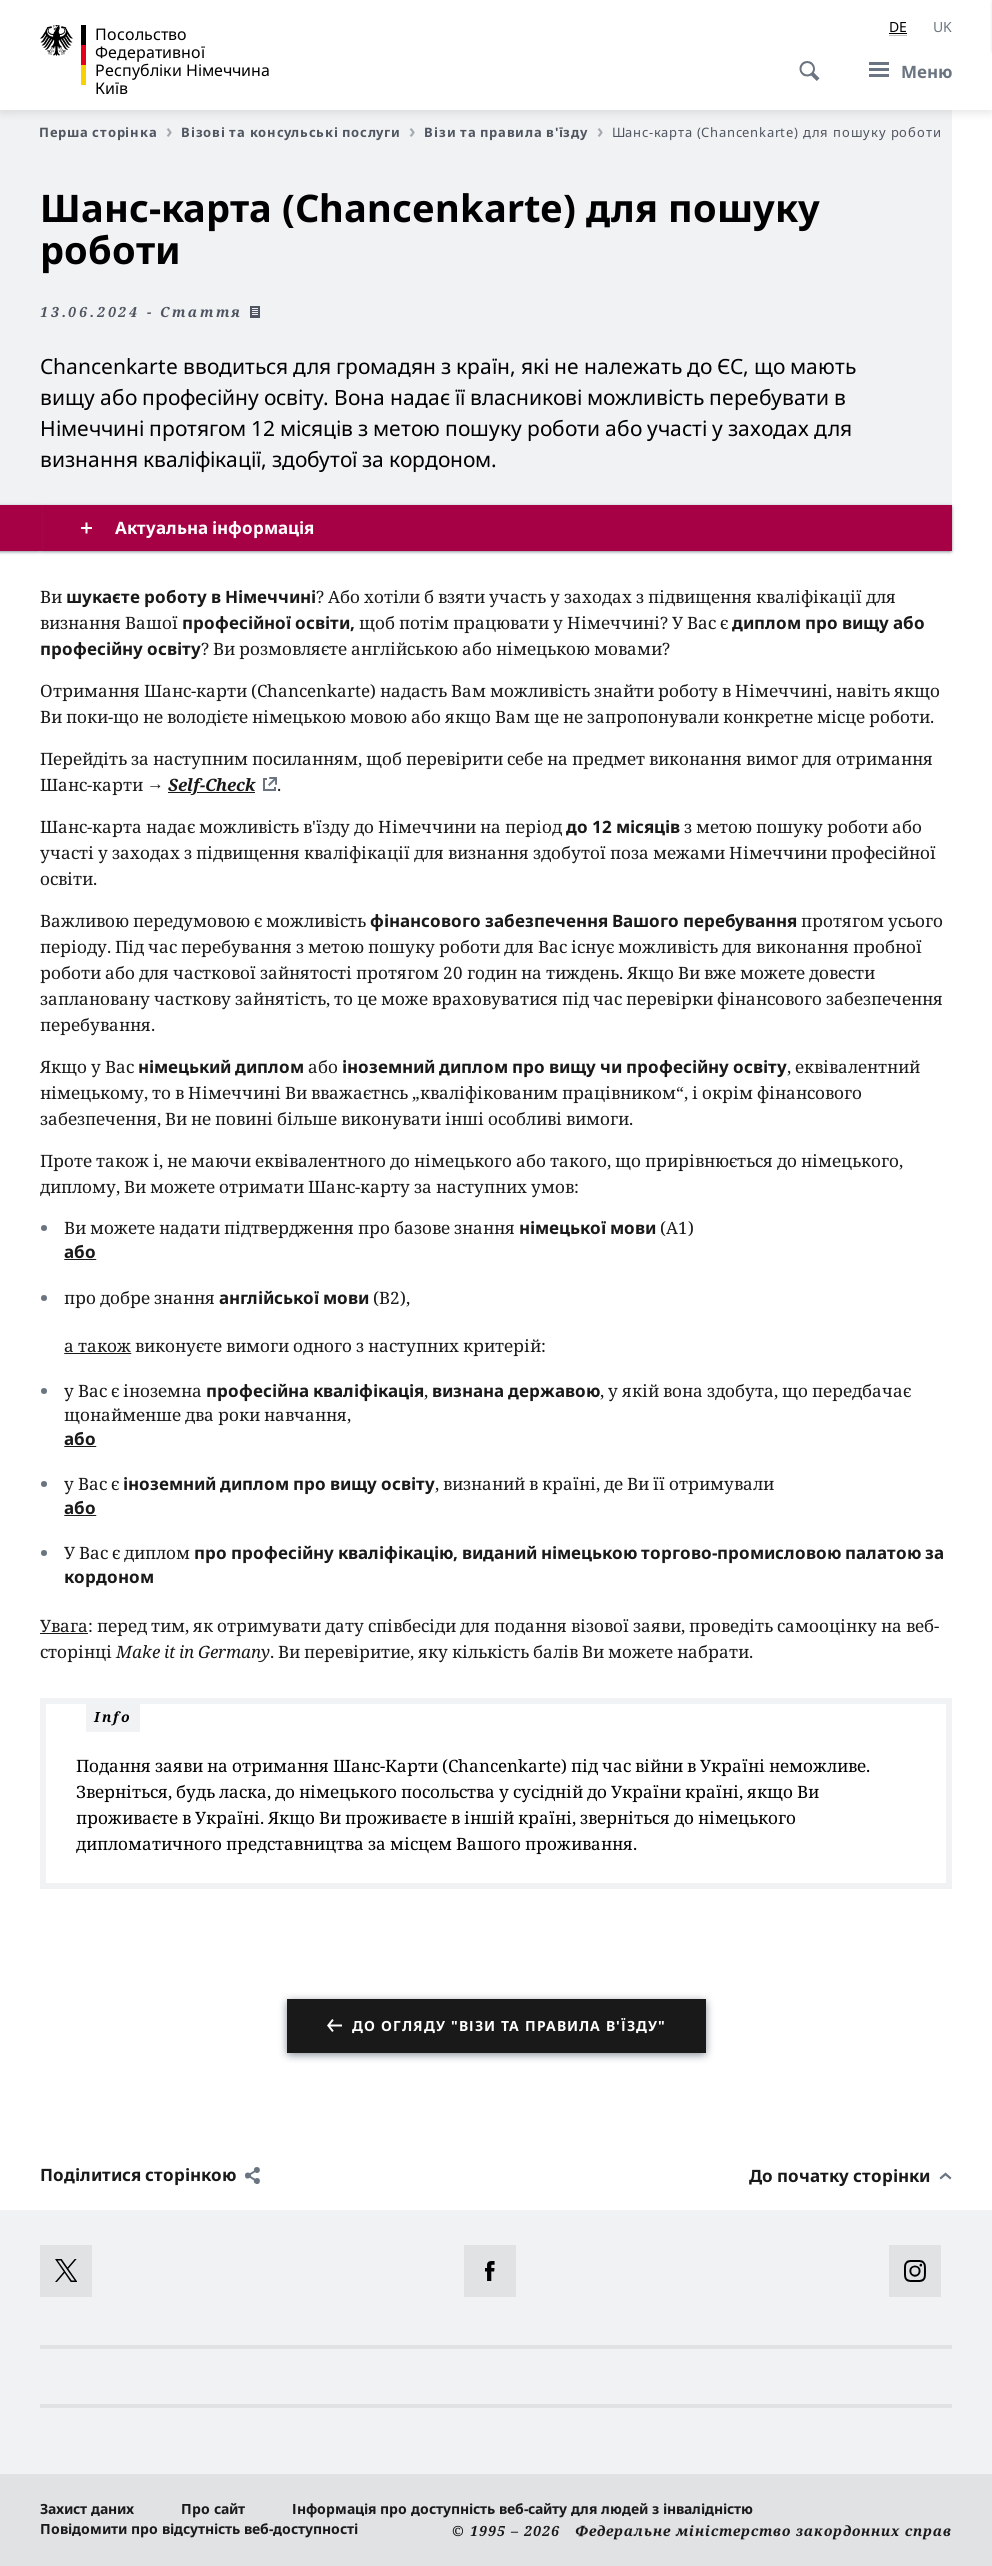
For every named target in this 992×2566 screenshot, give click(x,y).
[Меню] (904, 71)
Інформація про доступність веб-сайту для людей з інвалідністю (522, 2508)
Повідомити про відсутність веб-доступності (199, 2528)
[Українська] (942, 27)
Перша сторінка (105, 132)
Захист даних (87, 2508)
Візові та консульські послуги (298, 132)
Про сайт (213, 2508)
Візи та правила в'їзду (513, 132)
